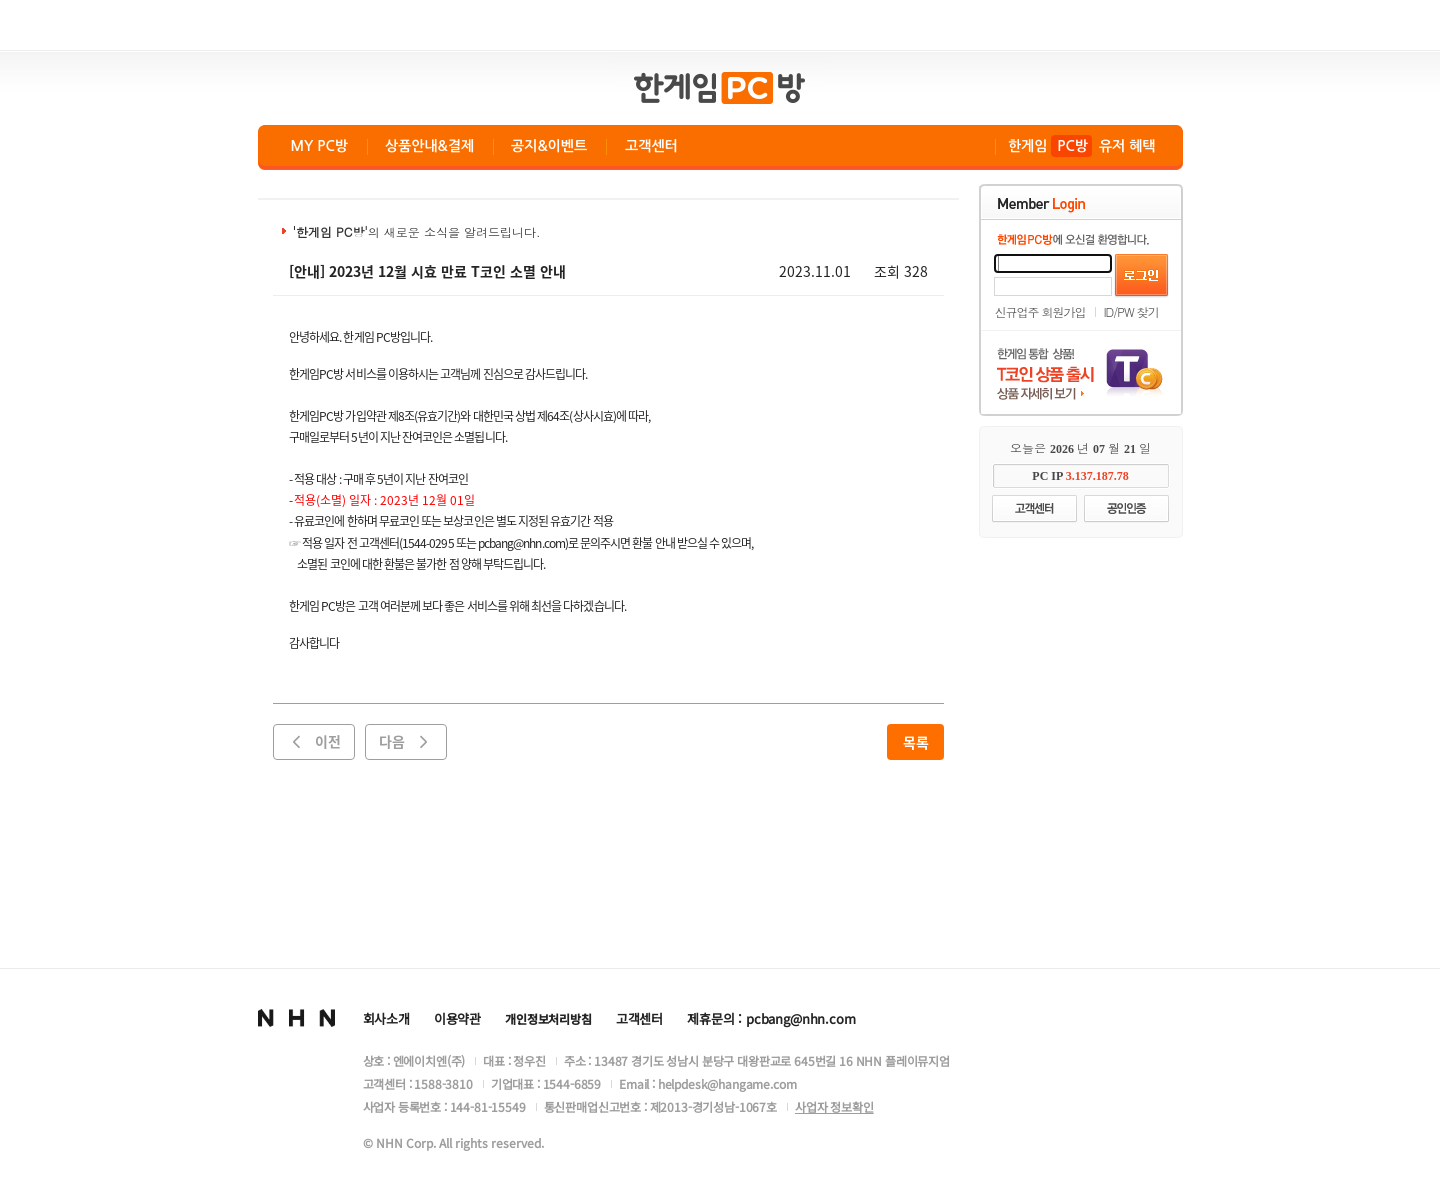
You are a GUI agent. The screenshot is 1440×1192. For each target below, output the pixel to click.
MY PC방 (319, 146)
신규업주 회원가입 (1040, 311)
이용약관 (457, 1018)
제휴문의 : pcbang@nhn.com (771, 1018)
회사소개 (386, 1018)
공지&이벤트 (549, 146)
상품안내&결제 (429, 146)
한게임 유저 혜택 (1082, 146)
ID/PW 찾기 (1131, 311)
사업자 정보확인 (834, 1106)
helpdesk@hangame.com (727, 1083)
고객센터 (651, 146)
